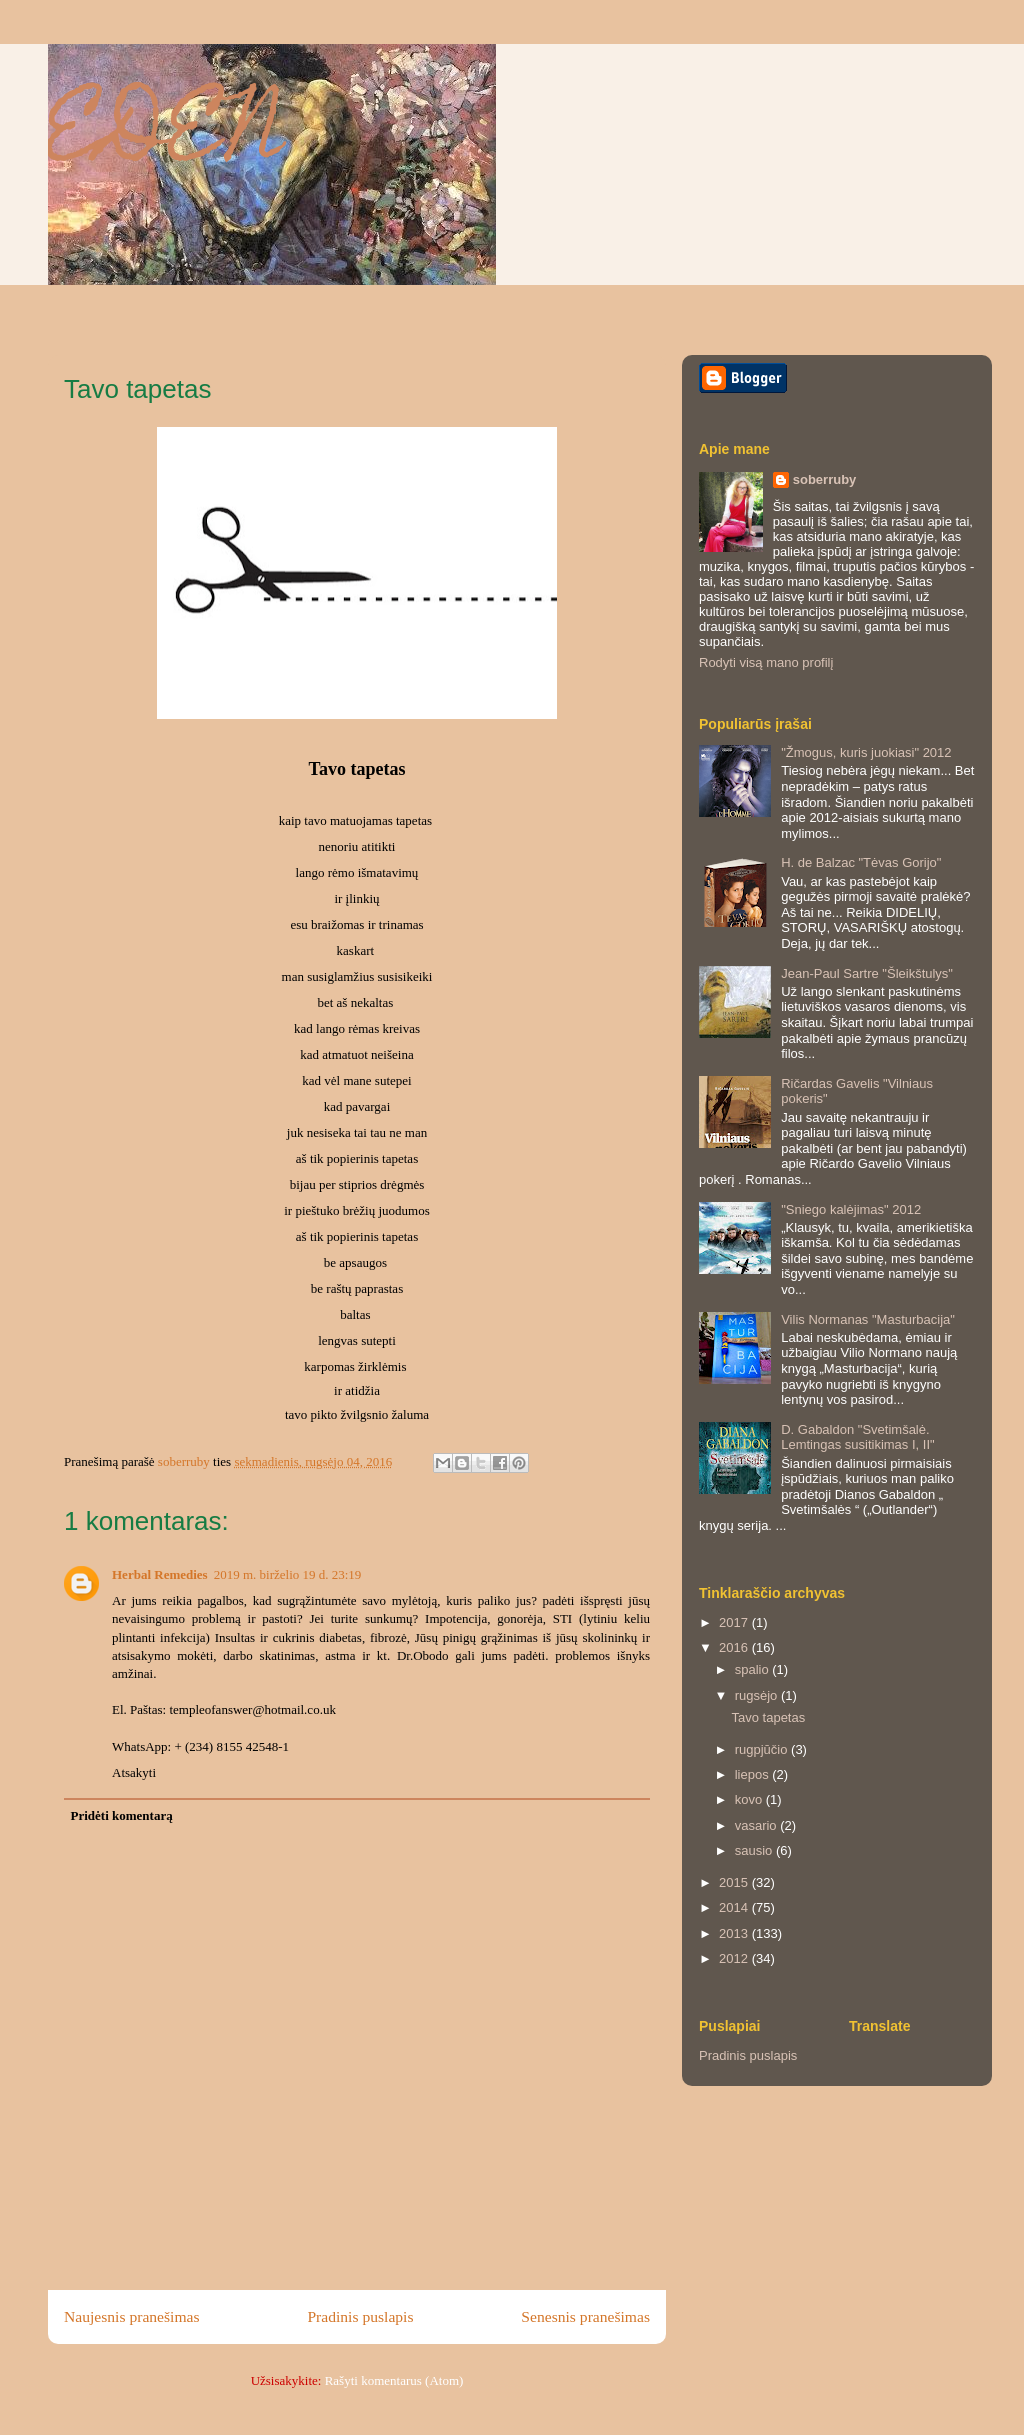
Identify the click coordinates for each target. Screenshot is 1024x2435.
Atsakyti (134, 1772)
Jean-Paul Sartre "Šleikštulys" (867, 973)
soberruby (825, 479)
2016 (735, 1647)
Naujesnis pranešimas (132, 2316)
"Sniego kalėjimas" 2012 (851, 1209)
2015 (735, 1882)
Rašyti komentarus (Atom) (394, 2380)
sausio (755, 1850)
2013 (735, 1933)
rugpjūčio (763, 1749)
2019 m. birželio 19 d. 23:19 (288, 1574)
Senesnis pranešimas (585, 2316)
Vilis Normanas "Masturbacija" (868, 1319)
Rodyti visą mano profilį (766, 662)
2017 (735, 1622)
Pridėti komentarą (122, 1815)
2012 (735, 1958)
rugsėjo (758, 1695)
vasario (758, 1825)
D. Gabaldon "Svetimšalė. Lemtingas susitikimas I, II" (857, 1437)
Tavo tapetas (768, 1717)
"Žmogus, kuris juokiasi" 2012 (866, 752)
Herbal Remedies (160, 1574)
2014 (735, 1907)
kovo (750, 1799)
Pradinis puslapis (360, 2316)
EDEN (166, 139)
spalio (754, 1669)
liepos (754, 1774)
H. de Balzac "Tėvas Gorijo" (861, 862)
